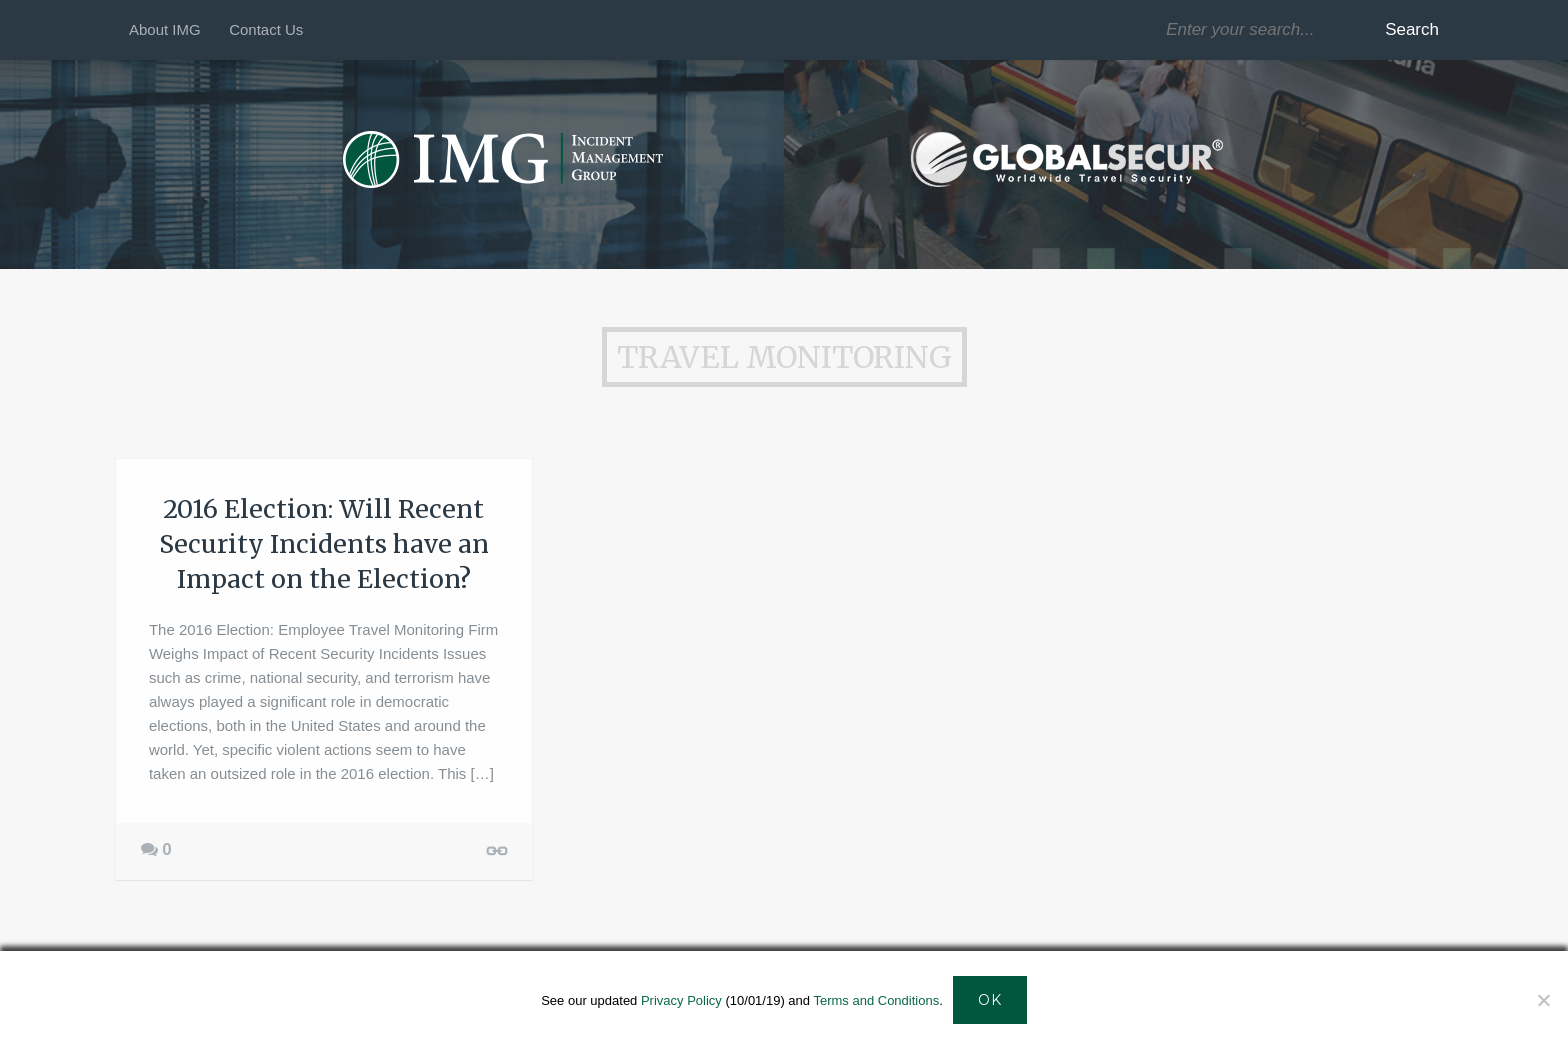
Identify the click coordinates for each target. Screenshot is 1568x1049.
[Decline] (1543, 1000)
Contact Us (266, 29)
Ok (990, 1000)
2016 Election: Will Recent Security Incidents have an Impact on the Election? (324, 544)
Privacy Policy (681, 1000)
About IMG (165, 29)
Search (1412, 29)
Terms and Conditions (876, 1000)
